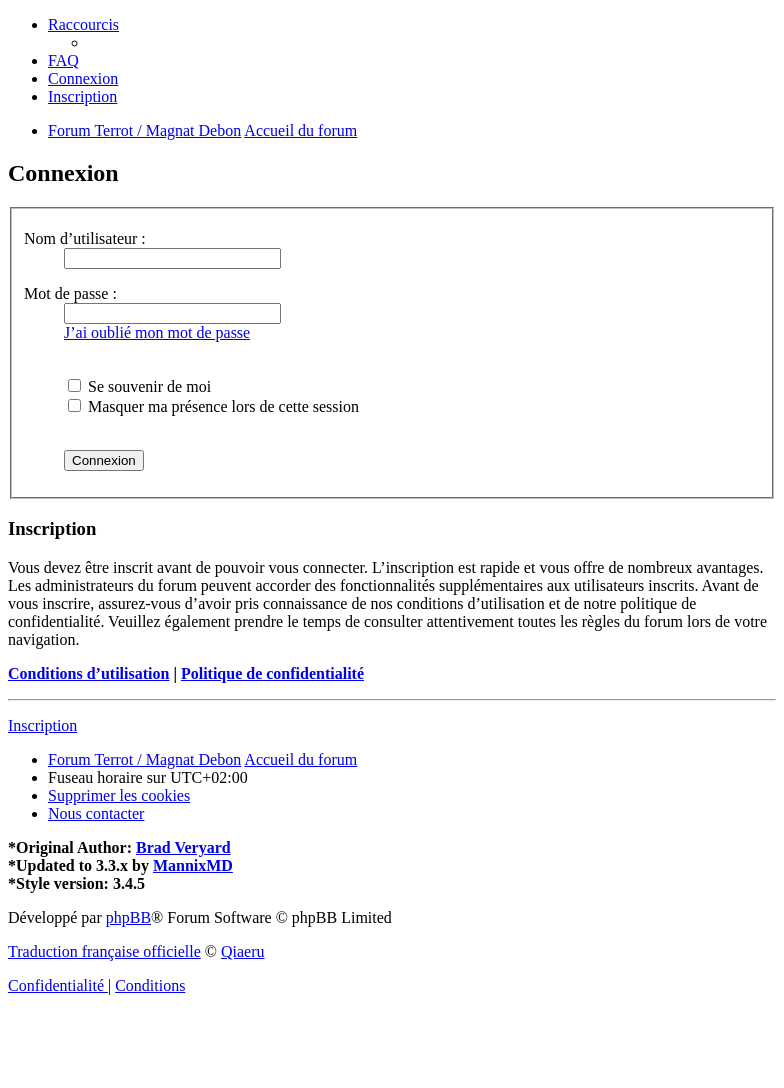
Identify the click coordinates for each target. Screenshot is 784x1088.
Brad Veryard (183, 847)
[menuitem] (63, 60)
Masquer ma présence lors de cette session (213, 406)
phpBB (128, 917)
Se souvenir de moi (139, 386)
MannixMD (193, 865)
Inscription (42, 725)
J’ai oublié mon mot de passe (157, 332)
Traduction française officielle (104, 951)
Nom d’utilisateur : (85, 238)
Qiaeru (243, 951)
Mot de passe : (70, 293)
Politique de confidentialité (272, 673)
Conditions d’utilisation (88, 673)
